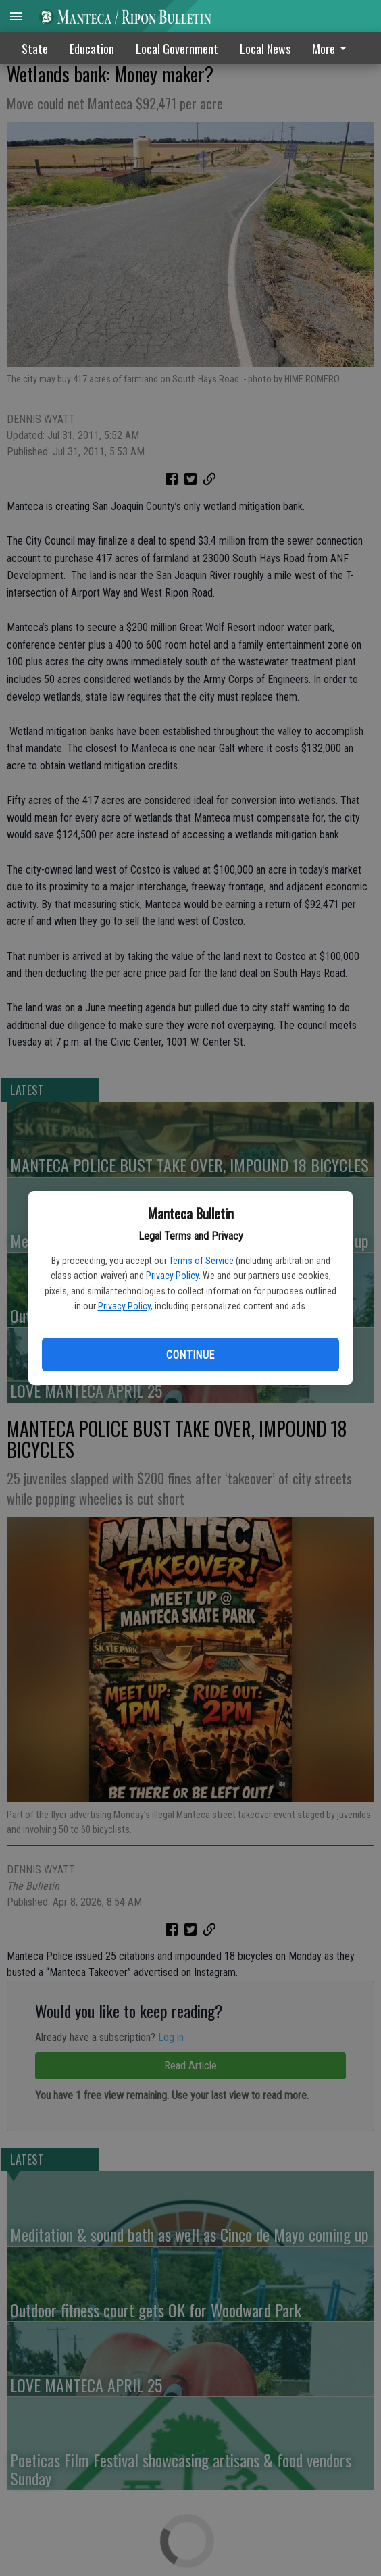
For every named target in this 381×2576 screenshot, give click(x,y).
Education (92, 48)
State (35, 48)
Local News (265, 48)
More (331, 48)
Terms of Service (201, 1260)
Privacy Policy (172, 1275)
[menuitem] (333, 48)
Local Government (177, 48)
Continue (190, 1354)
